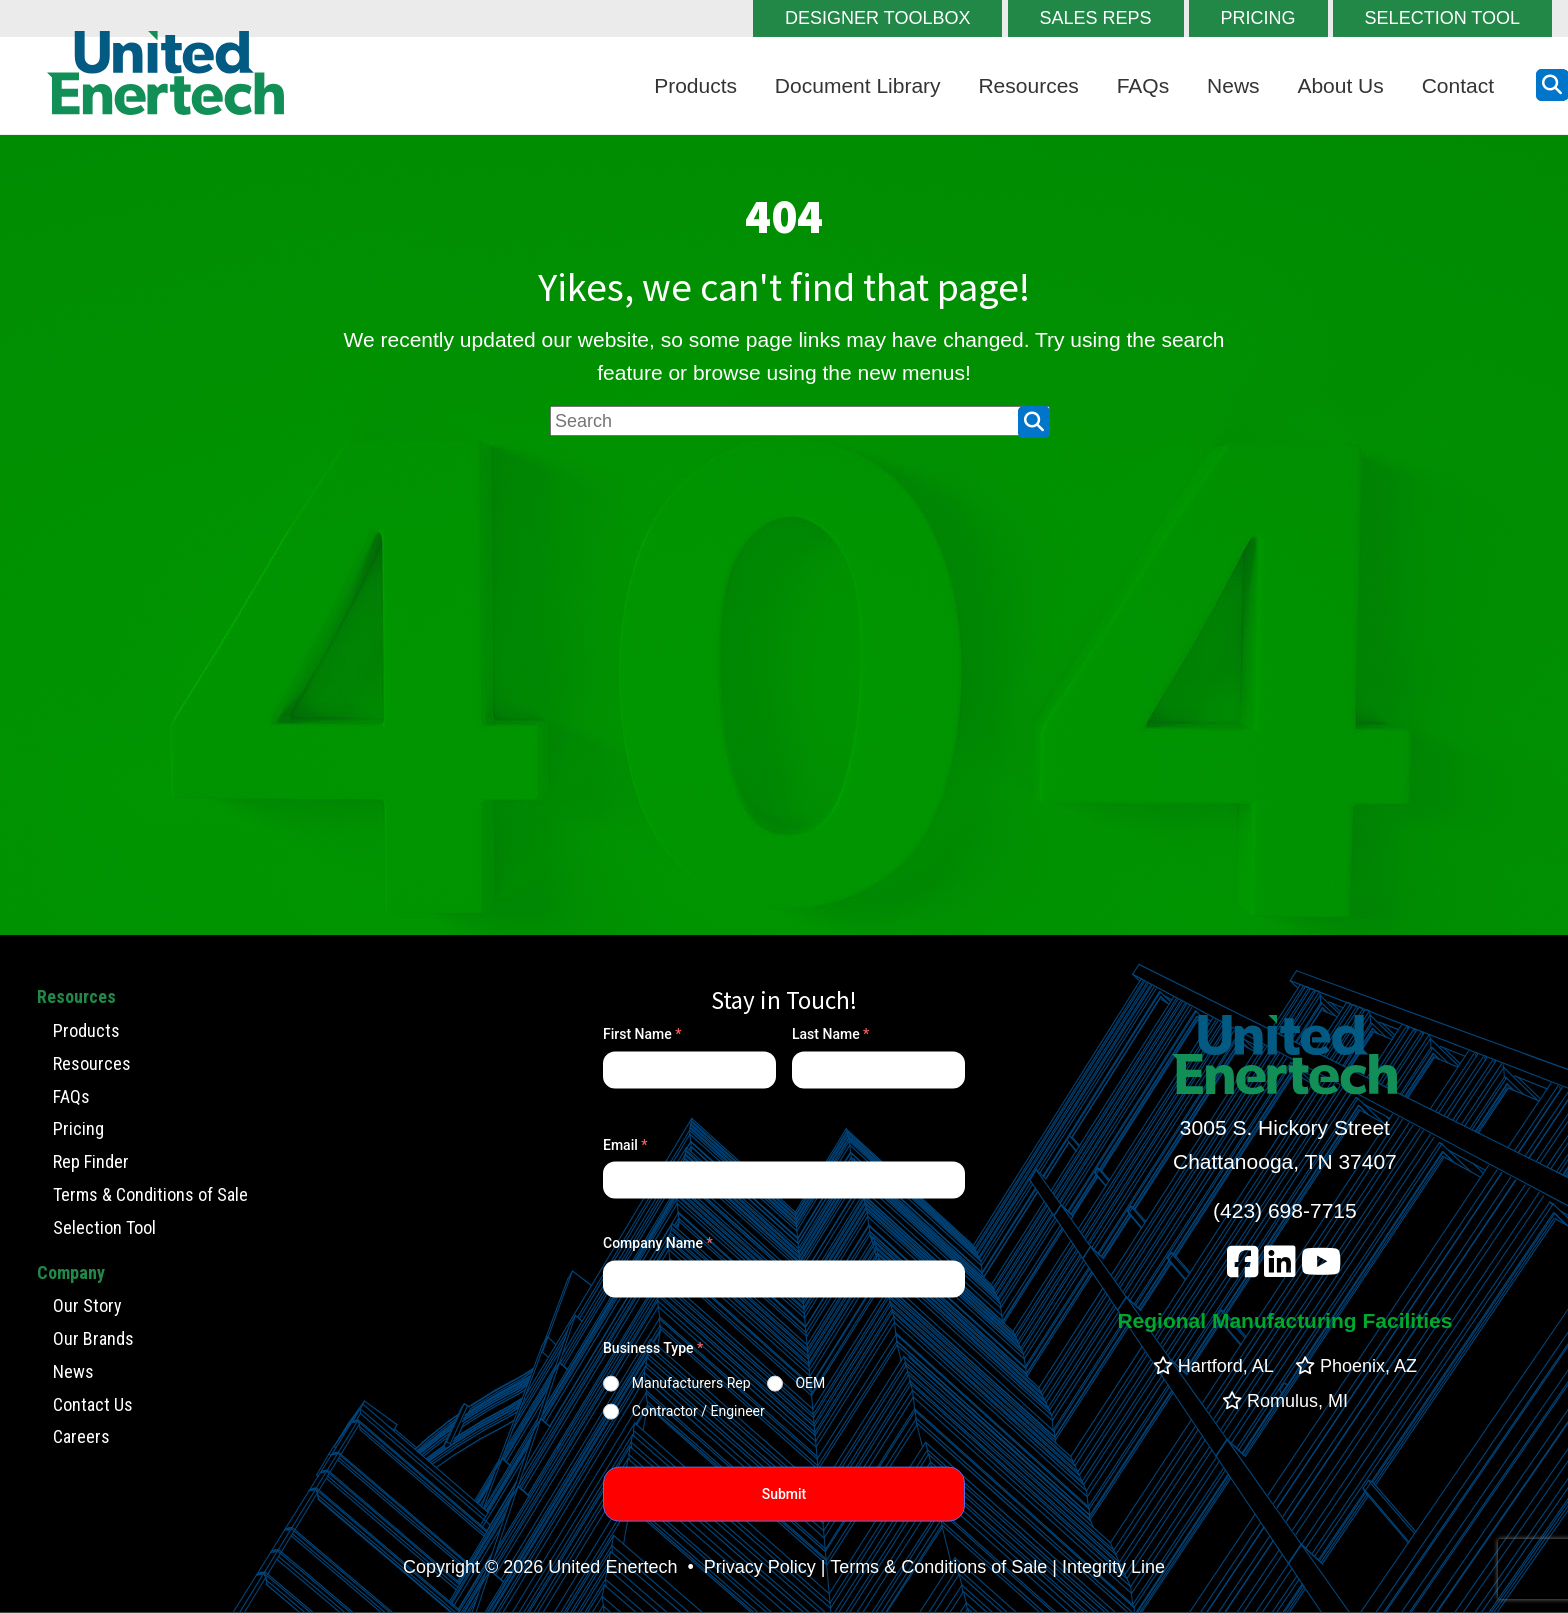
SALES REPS (1096, 18)
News (1233, 85)
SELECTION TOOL (1442, 18)
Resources (1028, 85)
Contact (1458, 85)
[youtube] (1321, 1268)
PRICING (1258, 18)
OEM (810, 1383)
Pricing (78, 1128)
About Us (1340, 85)
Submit (784, 1494)
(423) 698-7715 (1285, 1210)
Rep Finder (91, 1161)
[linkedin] (1280, 1268)
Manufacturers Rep (691, 1383)
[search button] (1552, 85)
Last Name (830, 1034)
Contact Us (93, 1403)
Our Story (87, 1305)
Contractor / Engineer (698, 1411)
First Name (642, 1034)
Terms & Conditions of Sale (150, 1194)
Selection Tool (104, 1226)
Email (625, 1145)
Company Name (658, 1243)
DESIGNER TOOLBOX (877, 18)
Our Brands (93, 1338)
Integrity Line (1113, 1567)
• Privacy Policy (748, 1567)
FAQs (1143, 85)
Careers (81, 1436)
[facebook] (1243, 1268)
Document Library (858, 85)
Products (695, 85)
